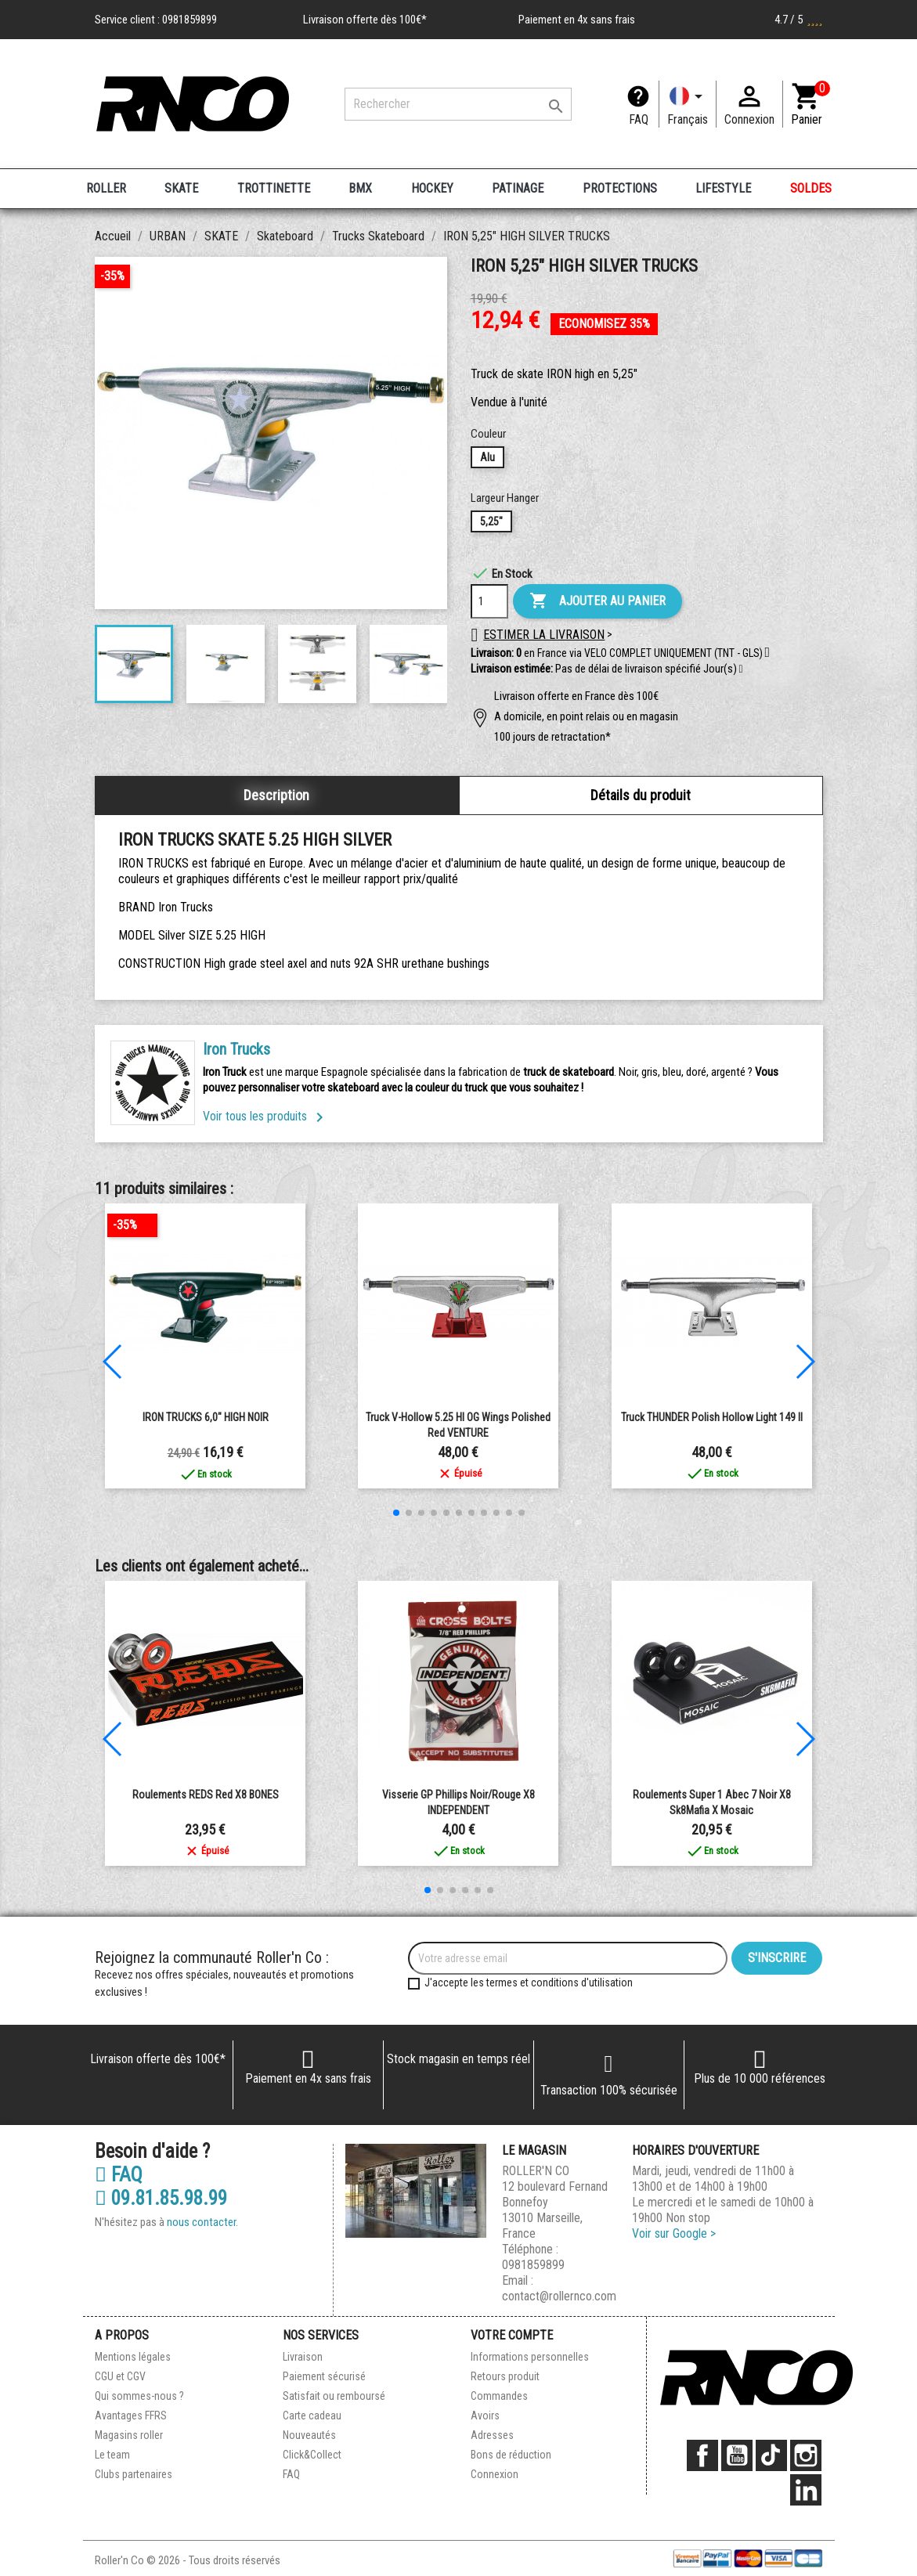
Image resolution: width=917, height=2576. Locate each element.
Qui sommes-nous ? (139, 2396)
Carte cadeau (312, 2415)
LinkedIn (805, 2490)
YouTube (737, 2455)
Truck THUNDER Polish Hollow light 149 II (712, 1417)
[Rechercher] (458, 104)
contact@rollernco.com (559, 2296)
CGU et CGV (120, 2376)
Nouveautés (309, 2435)
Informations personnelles (530, 2357)
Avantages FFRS (131, 2415)
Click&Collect (312, 2454)
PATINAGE (517, 188)
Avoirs (485, 2415)
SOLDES (811, 188)
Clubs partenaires (133, 2474)
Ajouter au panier (597, 601)
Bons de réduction (511, 2454)
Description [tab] (276, 795)
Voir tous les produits (266, 1116)
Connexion (494, 2474)
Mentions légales (133, 2357)
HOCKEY (432, 188)
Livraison (303, 2357)
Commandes (499, 2396)
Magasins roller (129, 2435)
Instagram (805, 2455)
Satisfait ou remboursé (334, 2396)
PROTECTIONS (620, 188)
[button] (741, 669)
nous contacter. (202, 2222)
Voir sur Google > (674, 2233)
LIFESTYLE (723, 188)
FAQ (638, 119)
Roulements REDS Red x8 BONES (205, 1794)
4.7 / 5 (798, 19)
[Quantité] (489, 601)
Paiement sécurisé (324, 2376)
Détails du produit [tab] (640, 795)
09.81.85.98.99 (161, 2198)
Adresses (492, 2435)
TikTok (771, 2455)
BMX (360, 188)
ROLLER (106, 188)
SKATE (181, 188)
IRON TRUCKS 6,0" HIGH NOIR (206, 1417)
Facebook (702, 2455)
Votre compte (512, 2335)
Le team (112, 2454)
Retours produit (505, 2376)
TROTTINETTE (273, 188)
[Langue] (687, 104)
